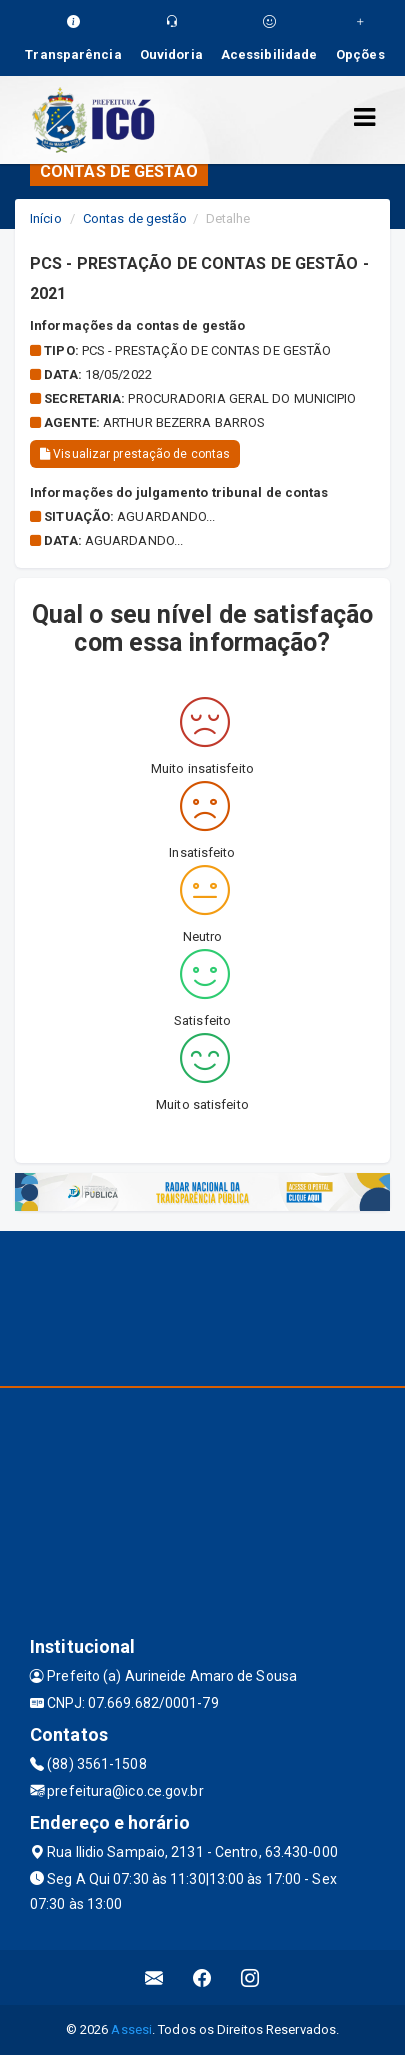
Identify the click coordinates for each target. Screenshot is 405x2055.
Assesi (131, 2029)
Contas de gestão (135, 218)
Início (46, 218)
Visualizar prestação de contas (135, 454)
